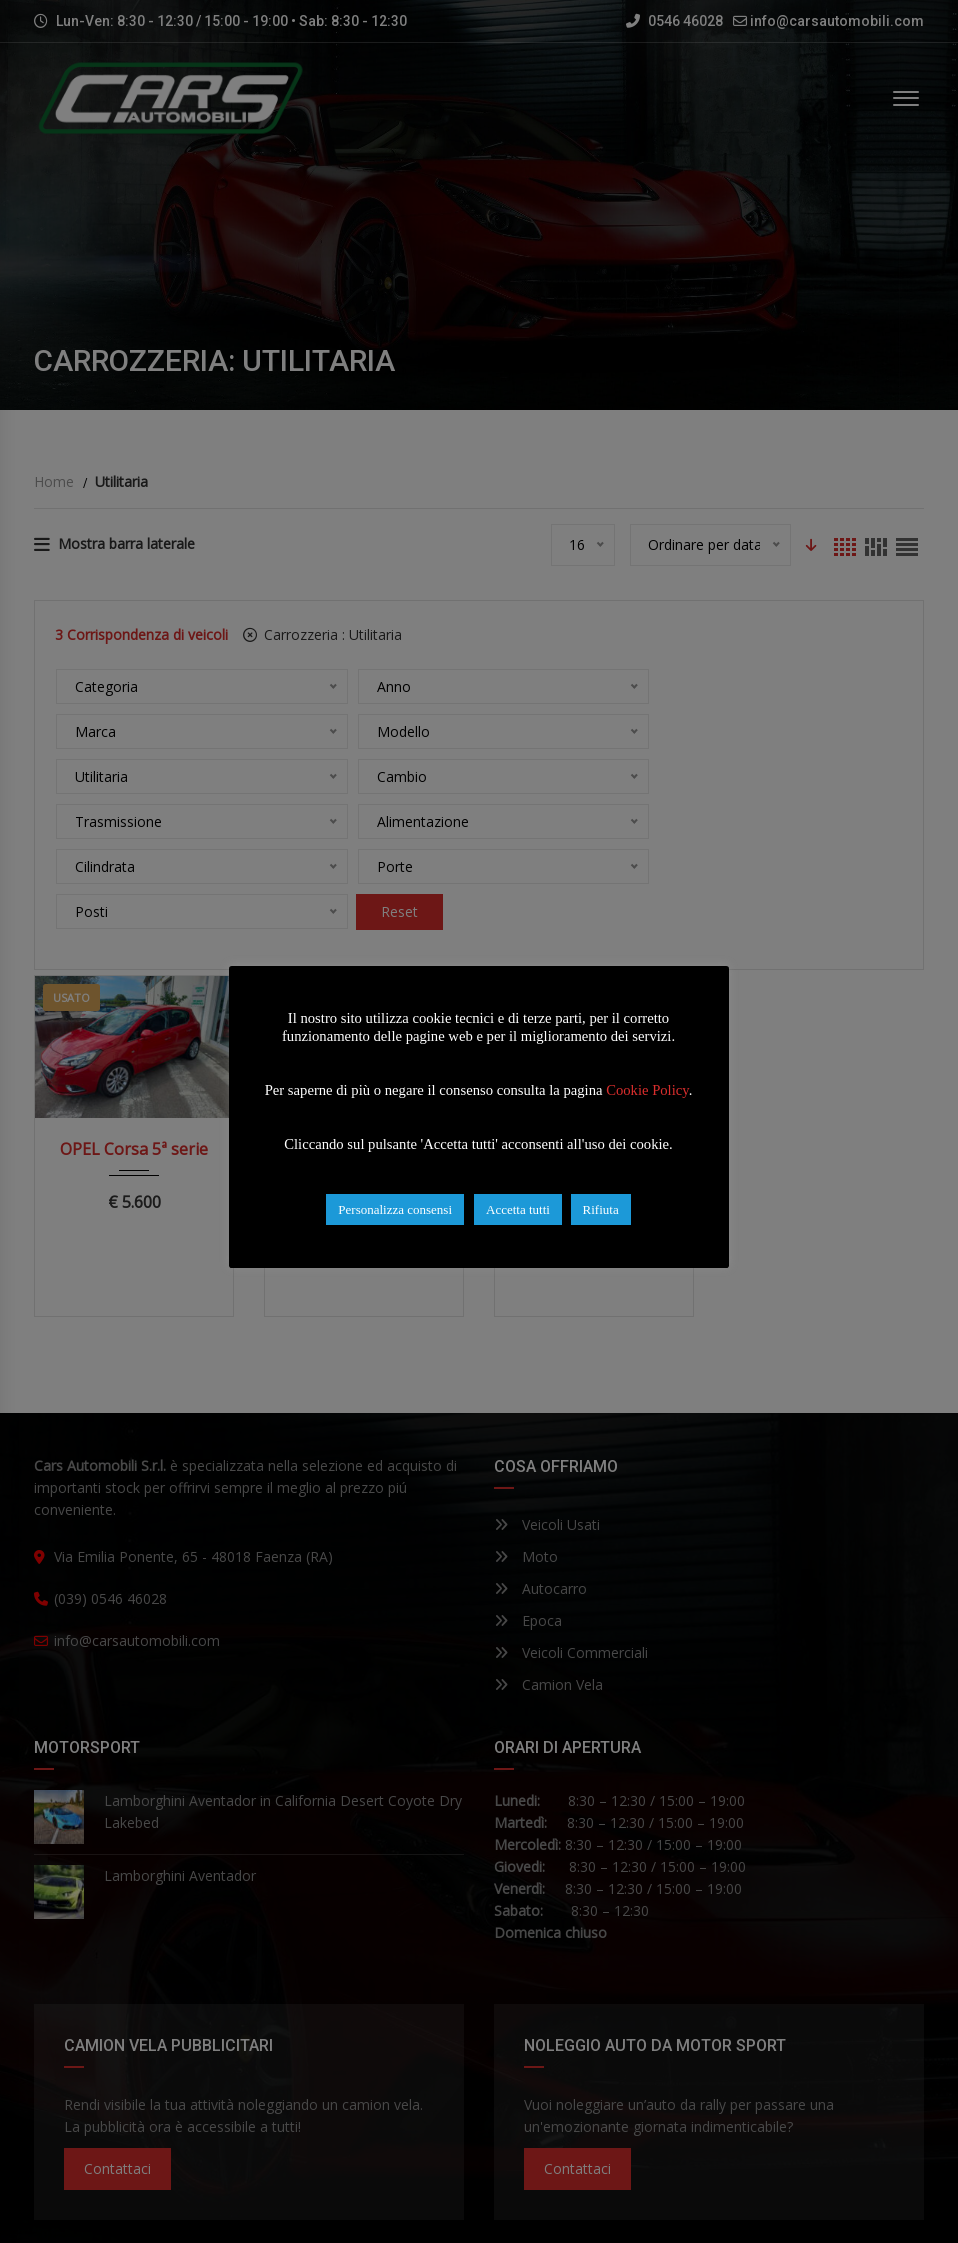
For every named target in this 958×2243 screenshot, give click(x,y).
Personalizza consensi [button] (396, 1209)
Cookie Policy (648, 1090)
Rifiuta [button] (601, 1209)
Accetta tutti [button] (519, 1209)
